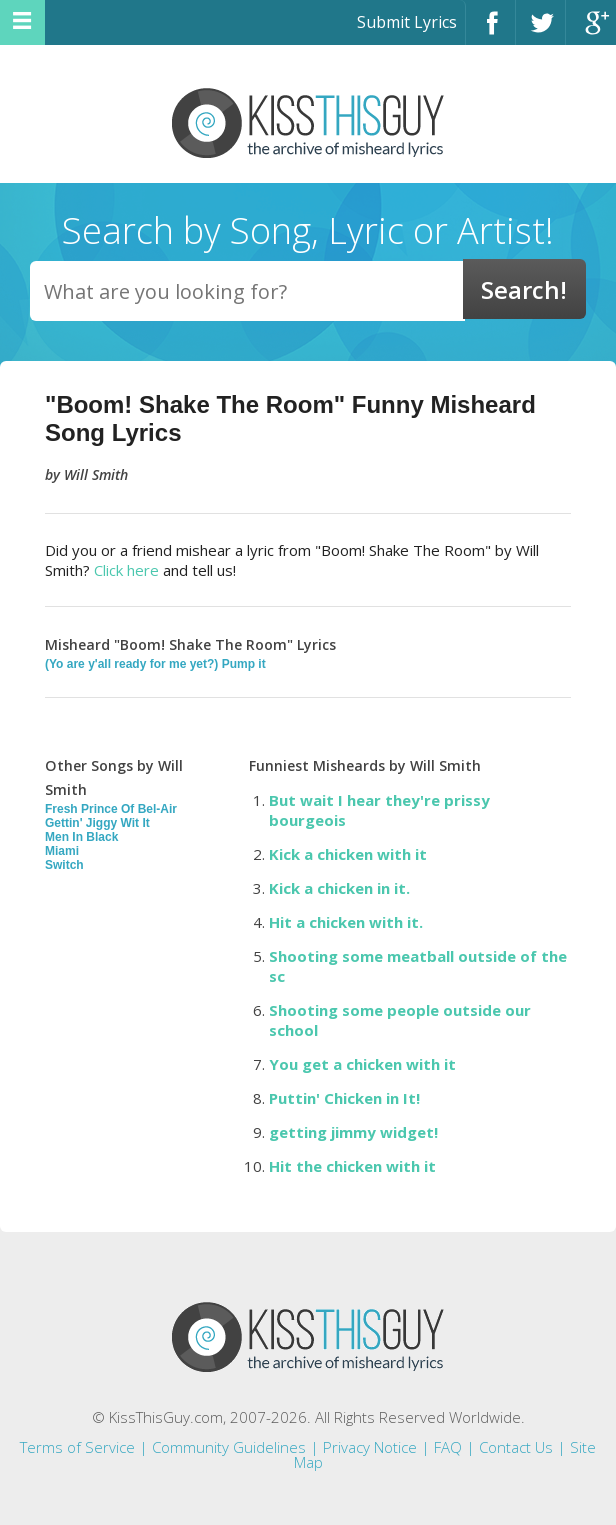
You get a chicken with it (362, 1064)
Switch (64, 865)
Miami (62, 851)
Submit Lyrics (407, 22)
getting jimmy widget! (353, 1132)
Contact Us (516, 1447)
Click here (126, 570)
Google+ (591, 31)
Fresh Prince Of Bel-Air (111, 809)
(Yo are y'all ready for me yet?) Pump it (155, 664)
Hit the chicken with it (352, 1166)
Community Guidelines (229, 1447)
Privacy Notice (370, 1447)
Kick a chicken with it (348, 854)
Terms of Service (77, 1447)
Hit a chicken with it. (346, 922)
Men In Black (81, 837)
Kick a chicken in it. (339, 888)
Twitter (540, 31)
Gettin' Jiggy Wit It (97, 823)
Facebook (490, 31)
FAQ (448, 1447)
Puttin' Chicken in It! (344, 1098)
